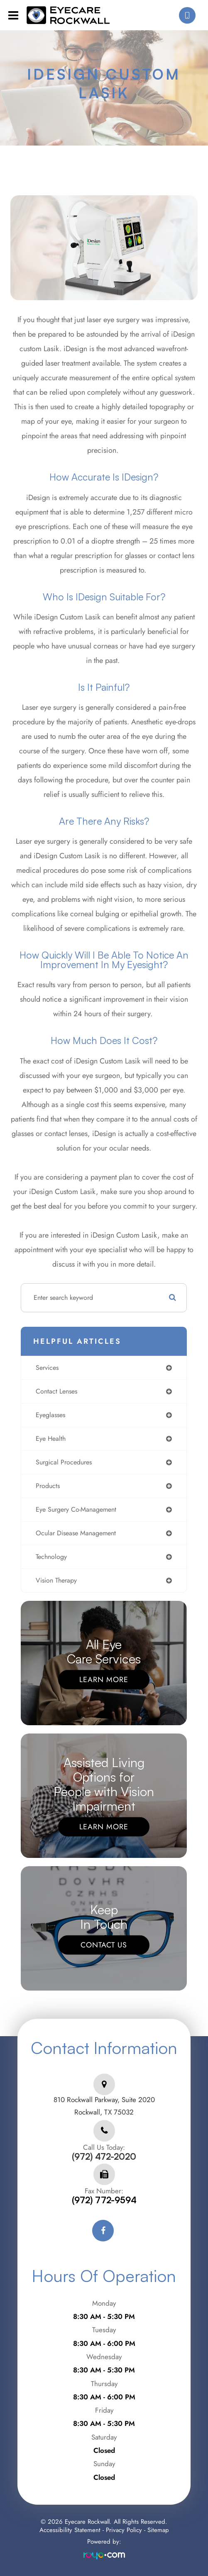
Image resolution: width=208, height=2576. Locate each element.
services (47, 1367)
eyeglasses (50, 1415)
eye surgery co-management (76, 1509)
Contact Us (104, 1944)
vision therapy (56, 1580)
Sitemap (158, 2530)
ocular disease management (76, 1533)
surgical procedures (64, 1462)
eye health (51, 1438)
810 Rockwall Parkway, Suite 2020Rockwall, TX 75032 (104, 2106)
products (48, 1486)
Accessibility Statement (69, 2530)
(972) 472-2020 (104, 2156)
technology (51, 1556)
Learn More (103, 1679)
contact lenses (56, 1391)
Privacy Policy (124, 2530)
